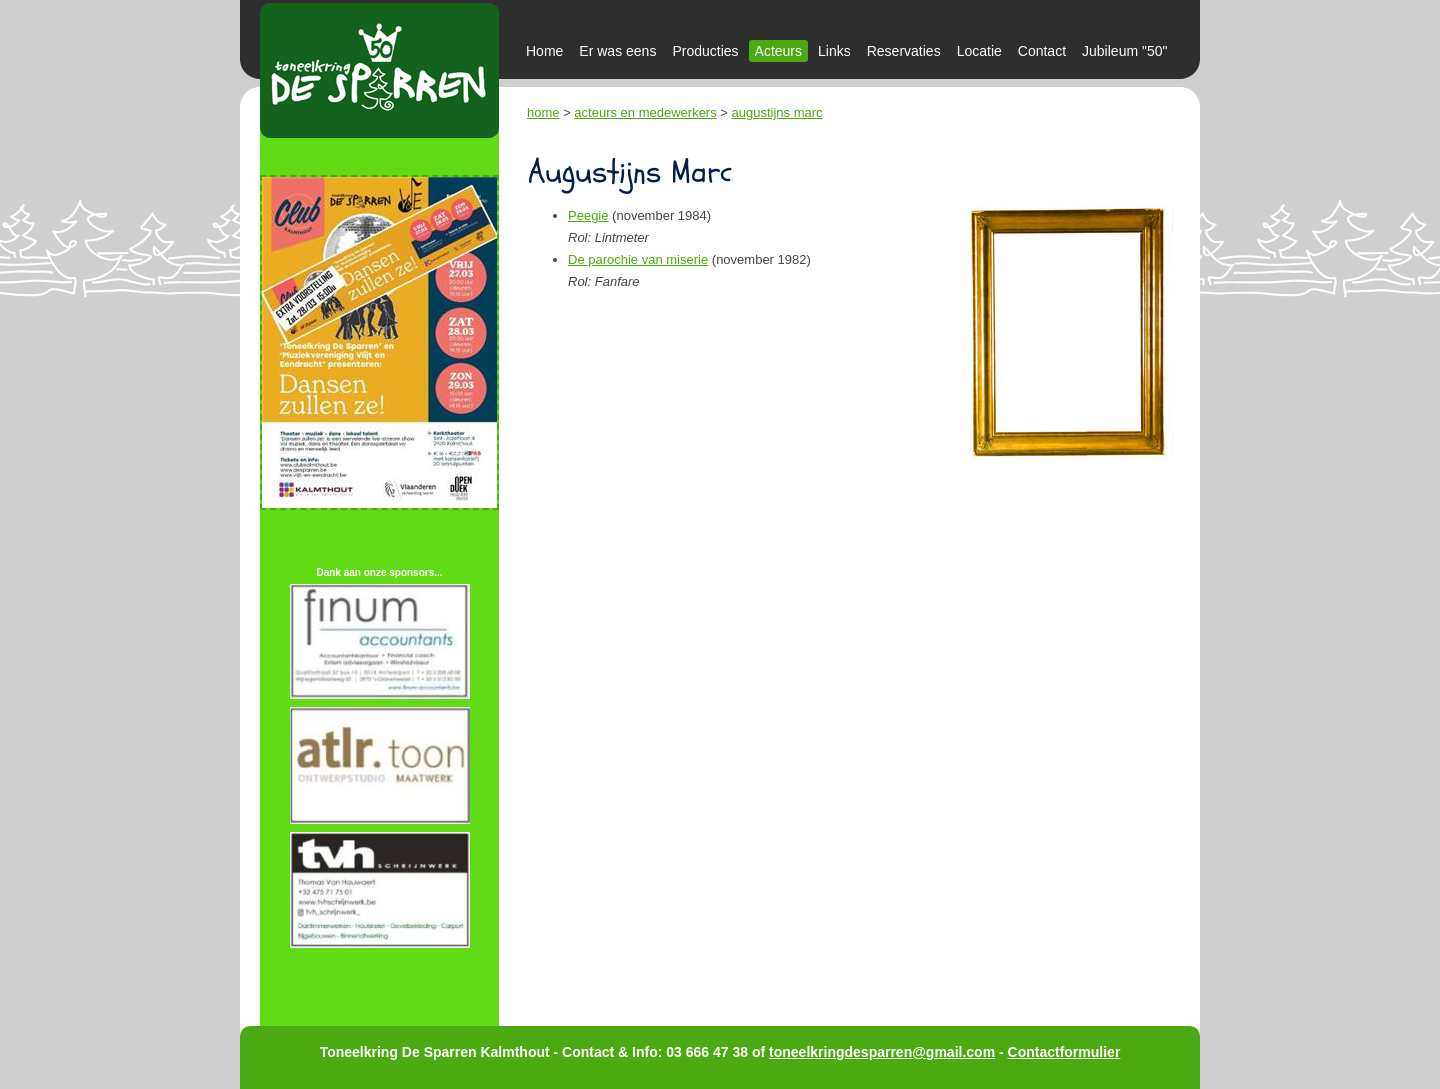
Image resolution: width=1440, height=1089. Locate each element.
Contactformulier (1064, 1052)
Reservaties (904, 51)
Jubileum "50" (1124, 51)
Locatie (979, 51)
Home (544, 51)
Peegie (588, 215)
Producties (705, 51)
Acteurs (778, 51)
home (543, 112)
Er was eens (617, 51)
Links (834, 51)
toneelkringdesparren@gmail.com (882, 1052)
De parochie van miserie (638, 259)
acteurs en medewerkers (645, 112)
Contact (1042, 51)
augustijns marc (777, 112)
